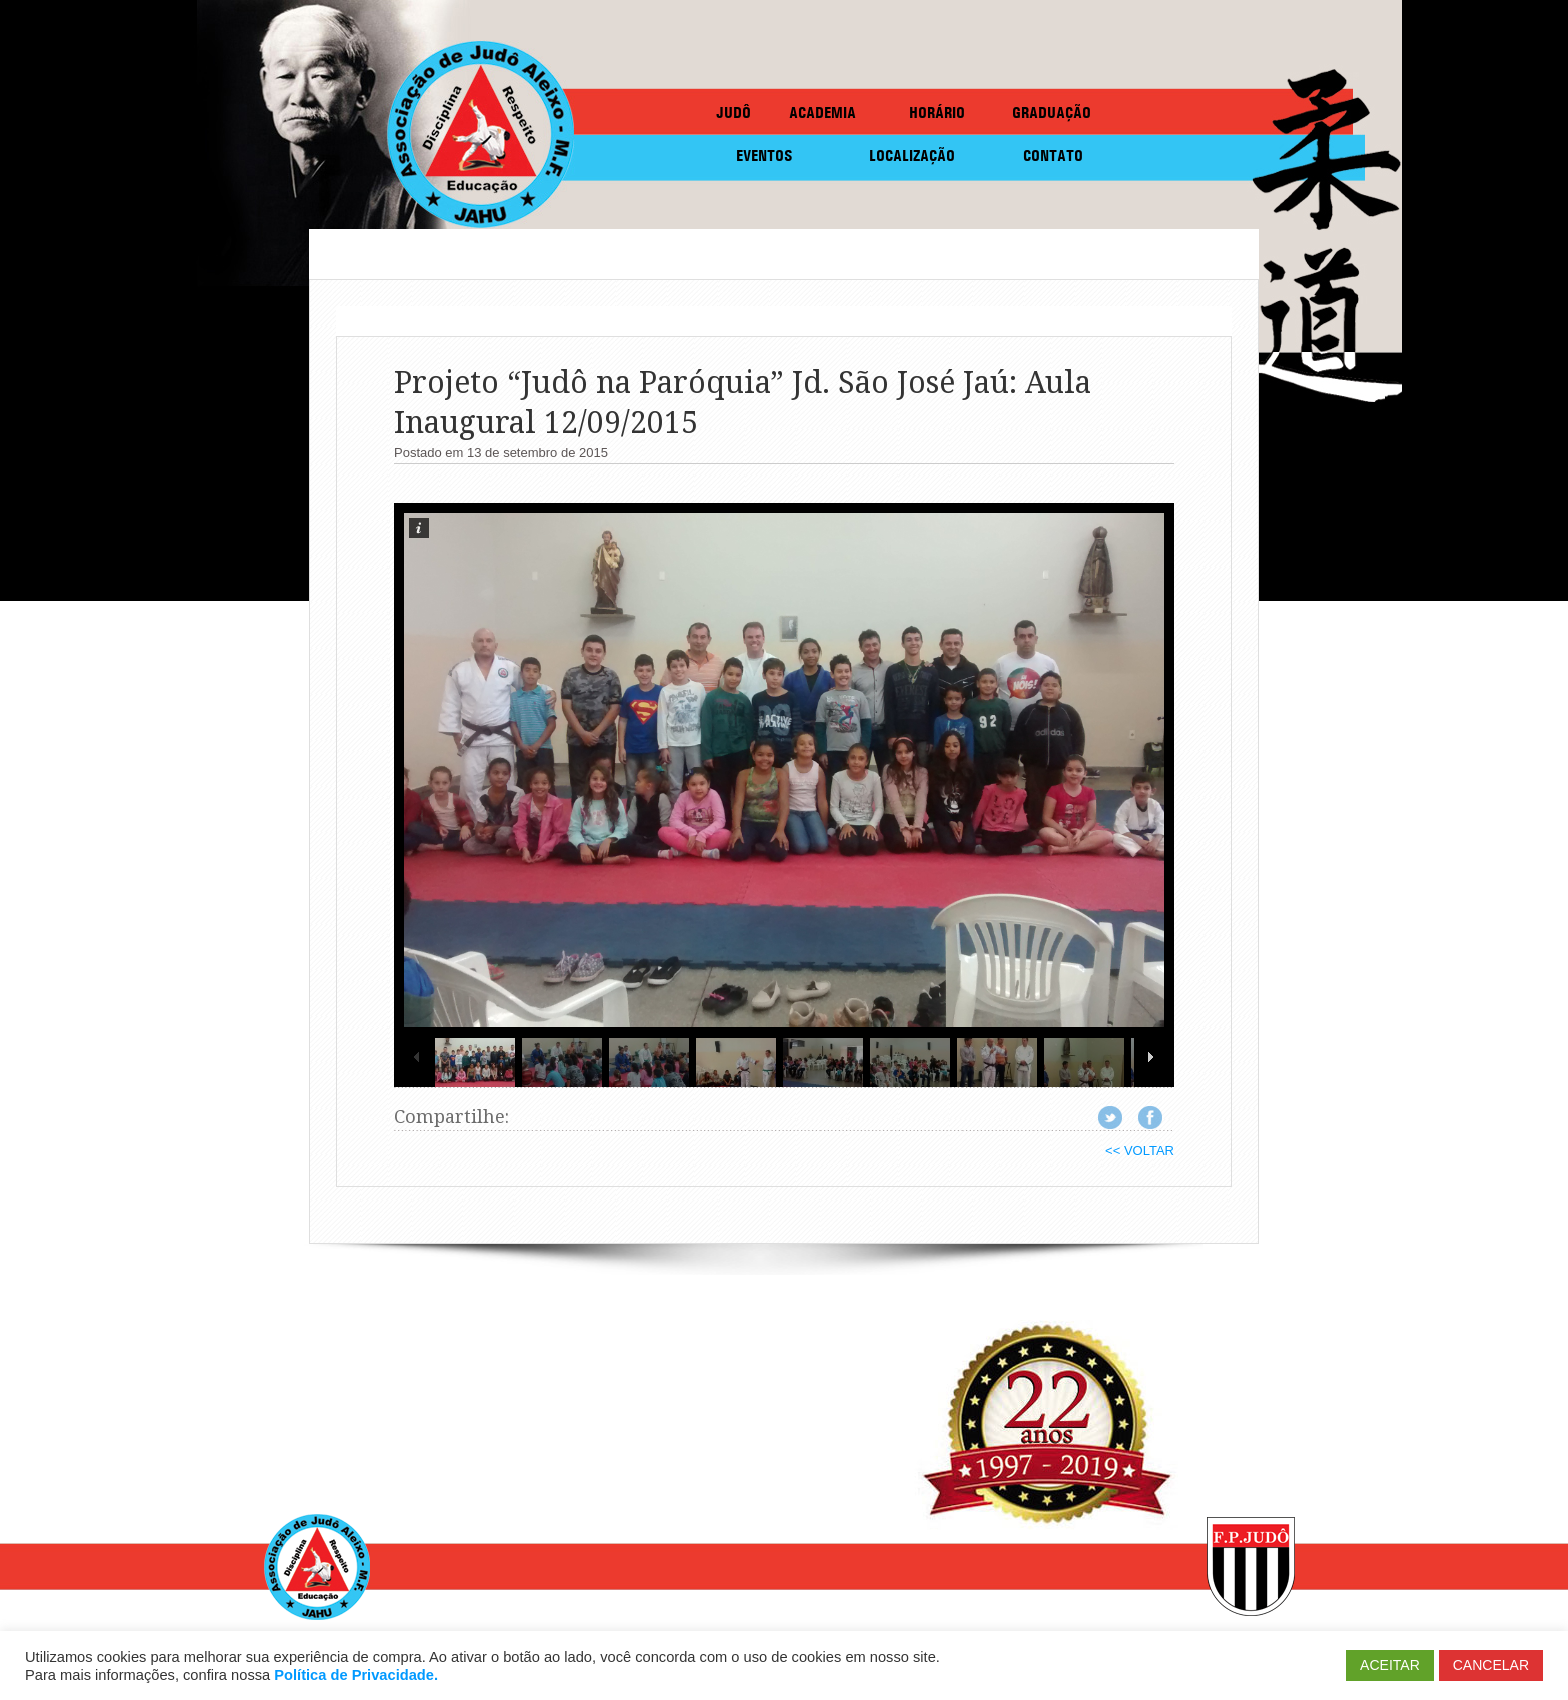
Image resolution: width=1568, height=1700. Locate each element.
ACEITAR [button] (1390, 1665)
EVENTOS (764, 155)
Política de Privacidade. (356, 1675)
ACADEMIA (822, 112)
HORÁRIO (937, 112)
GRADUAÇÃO (1051, 112)
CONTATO (1053, 155)
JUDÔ (733, 112)
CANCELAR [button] (1491, 1665)
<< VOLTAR (1139, 1150)
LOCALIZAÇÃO (912, 155)
